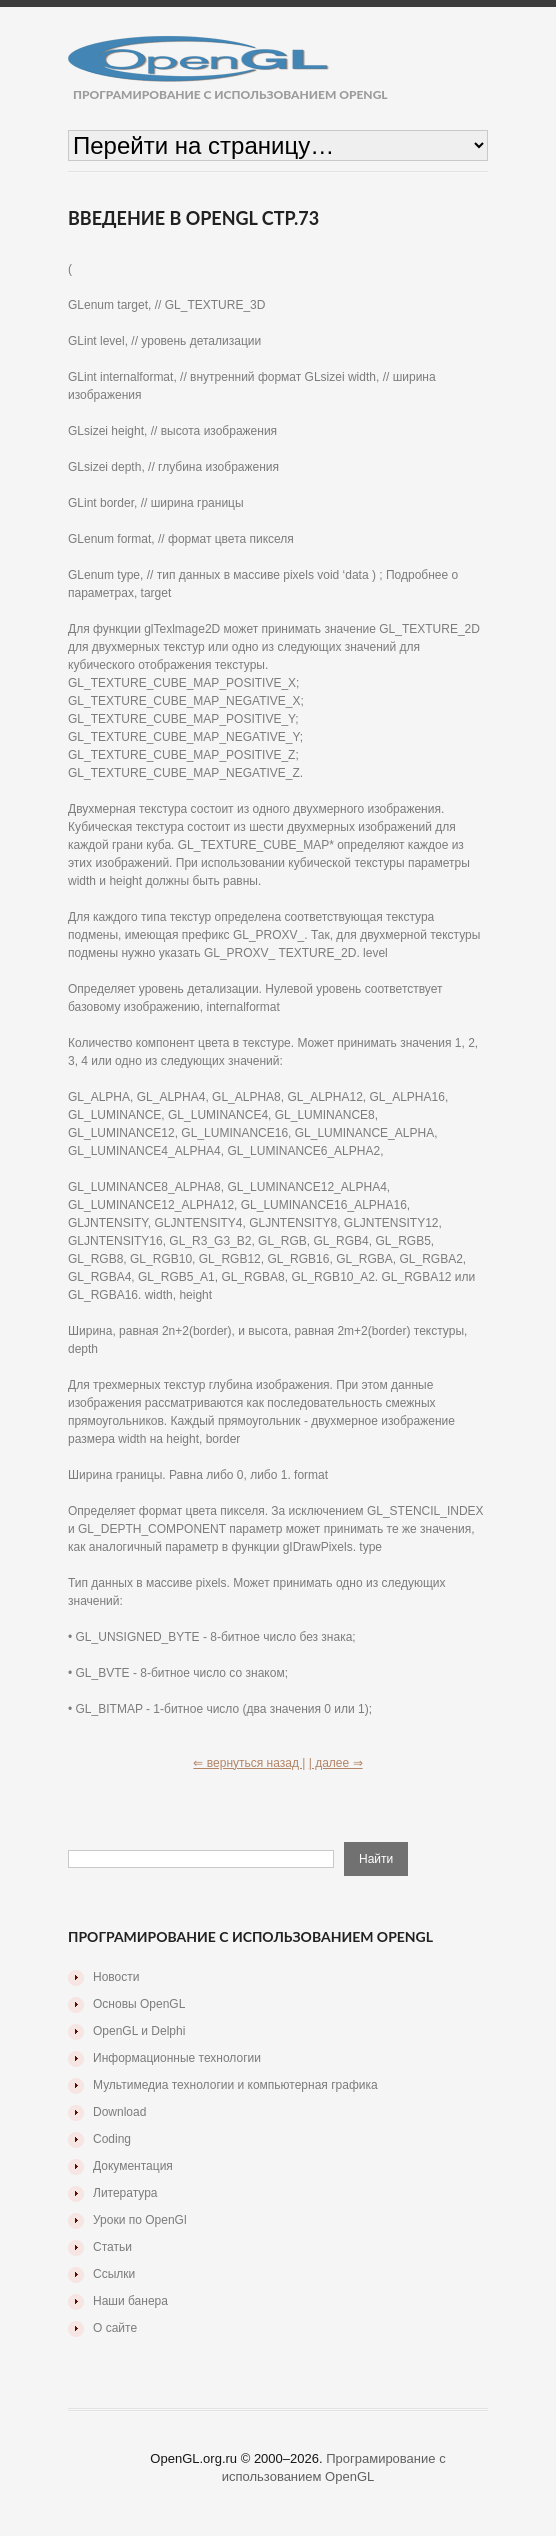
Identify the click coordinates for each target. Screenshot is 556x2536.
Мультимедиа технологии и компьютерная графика (235, 2085)
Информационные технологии (177, 2058)
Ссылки (114, 2274)
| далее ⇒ (336, 1763)
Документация (133, 2166)
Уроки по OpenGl (140, 2220)
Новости (116, 1977)
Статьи (112, 2247)
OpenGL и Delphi (139, 2031)
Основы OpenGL (139, 2004)
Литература (125, 2193)
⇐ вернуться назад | (249, 1763)
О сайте (115, 2328)
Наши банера (130, 2301)
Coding (112, 2139)
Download (119, 2112)
